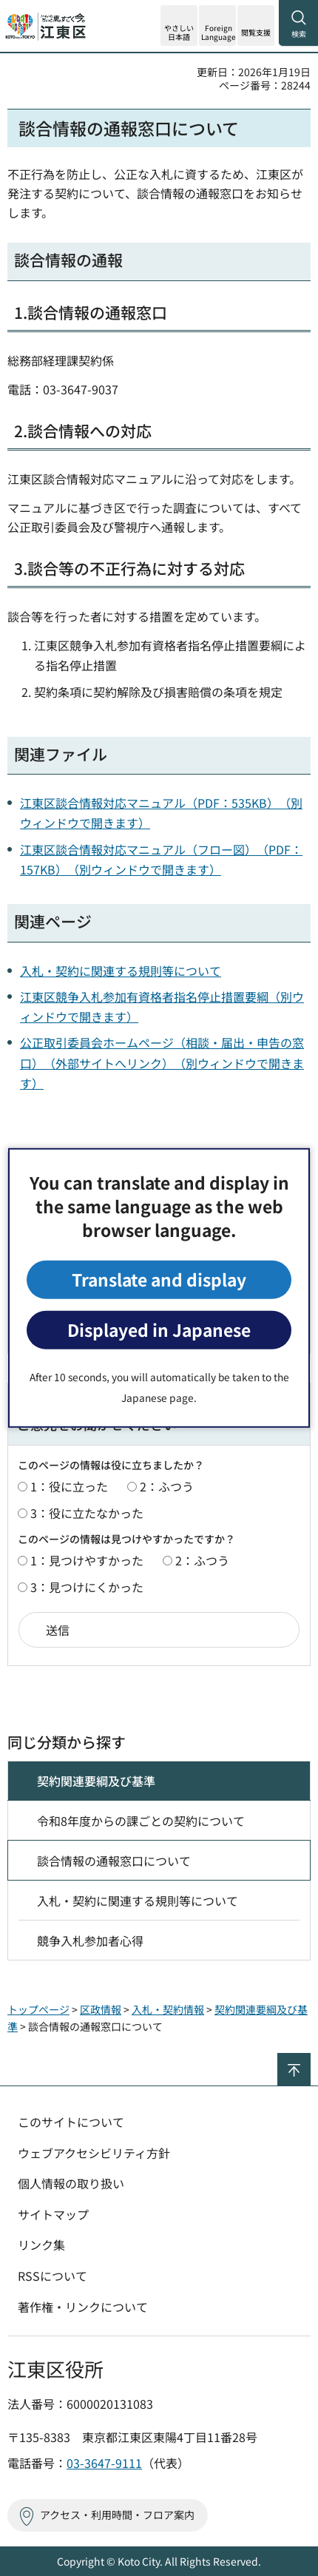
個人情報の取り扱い (71, 2183)
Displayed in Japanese (159, 1330)
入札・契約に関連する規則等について (120, 971)
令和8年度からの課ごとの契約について (141, 1821)
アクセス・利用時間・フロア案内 (117, 2514)
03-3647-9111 (104, 2463)
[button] (217, 25)
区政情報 (100, 2009)
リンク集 (41, 2244)
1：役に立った (69, 1486)
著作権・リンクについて (83, 2307)
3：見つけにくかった (86, 1587)
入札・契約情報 (168, 2009)
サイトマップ (53, 2214)
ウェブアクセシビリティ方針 (94, 2153)
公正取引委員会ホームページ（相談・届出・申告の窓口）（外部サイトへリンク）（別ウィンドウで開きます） (162, 1062)
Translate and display (159, 1279)
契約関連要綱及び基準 (96, 1781)
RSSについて (52, 2276)
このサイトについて (71, 2122)
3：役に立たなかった (86, 1513)
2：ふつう (167, 1486)
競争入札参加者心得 (90, 1940)
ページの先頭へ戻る (310, 2059)
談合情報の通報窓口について (114, 1860)
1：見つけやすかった (86, 1560)
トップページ (38, 2009)
